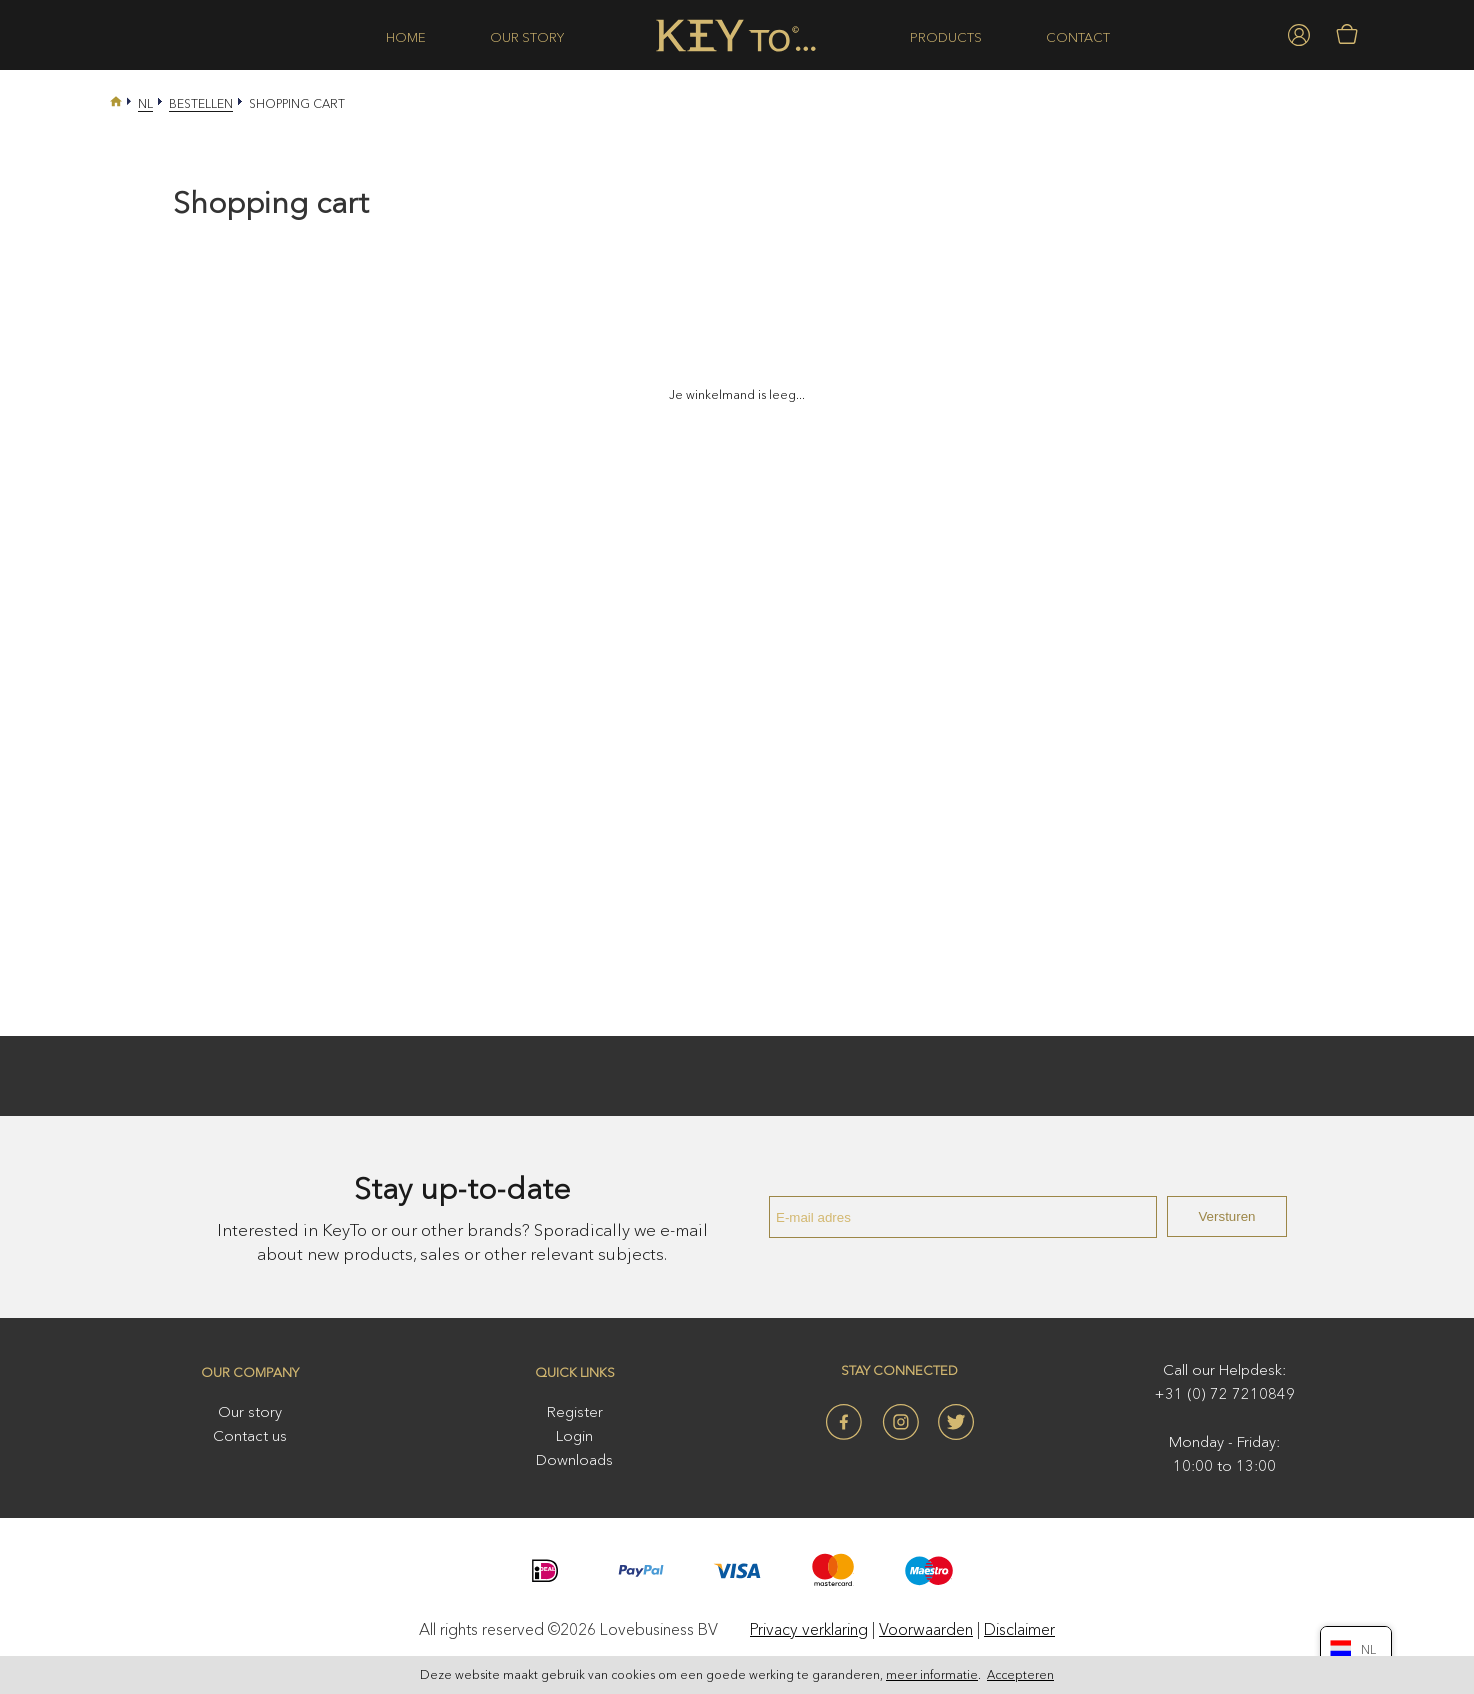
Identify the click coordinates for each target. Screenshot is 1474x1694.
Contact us (250, 1435)
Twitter (956, 1422)
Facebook (844, 1422)
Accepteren (1020, 1674)
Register (575, 1411)
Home (406, 37)
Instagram (900, 1422)
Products (946, 37)
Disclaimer (1019, 1629)
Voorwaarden (926, 1629)
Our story (527, 37)
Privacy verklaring (809, 1629)
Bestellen (201, 103)
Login (574, 1435)
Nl (145, 103)
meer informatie (932, 1674)
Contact (1078, 37)
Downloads (574, 1459)
